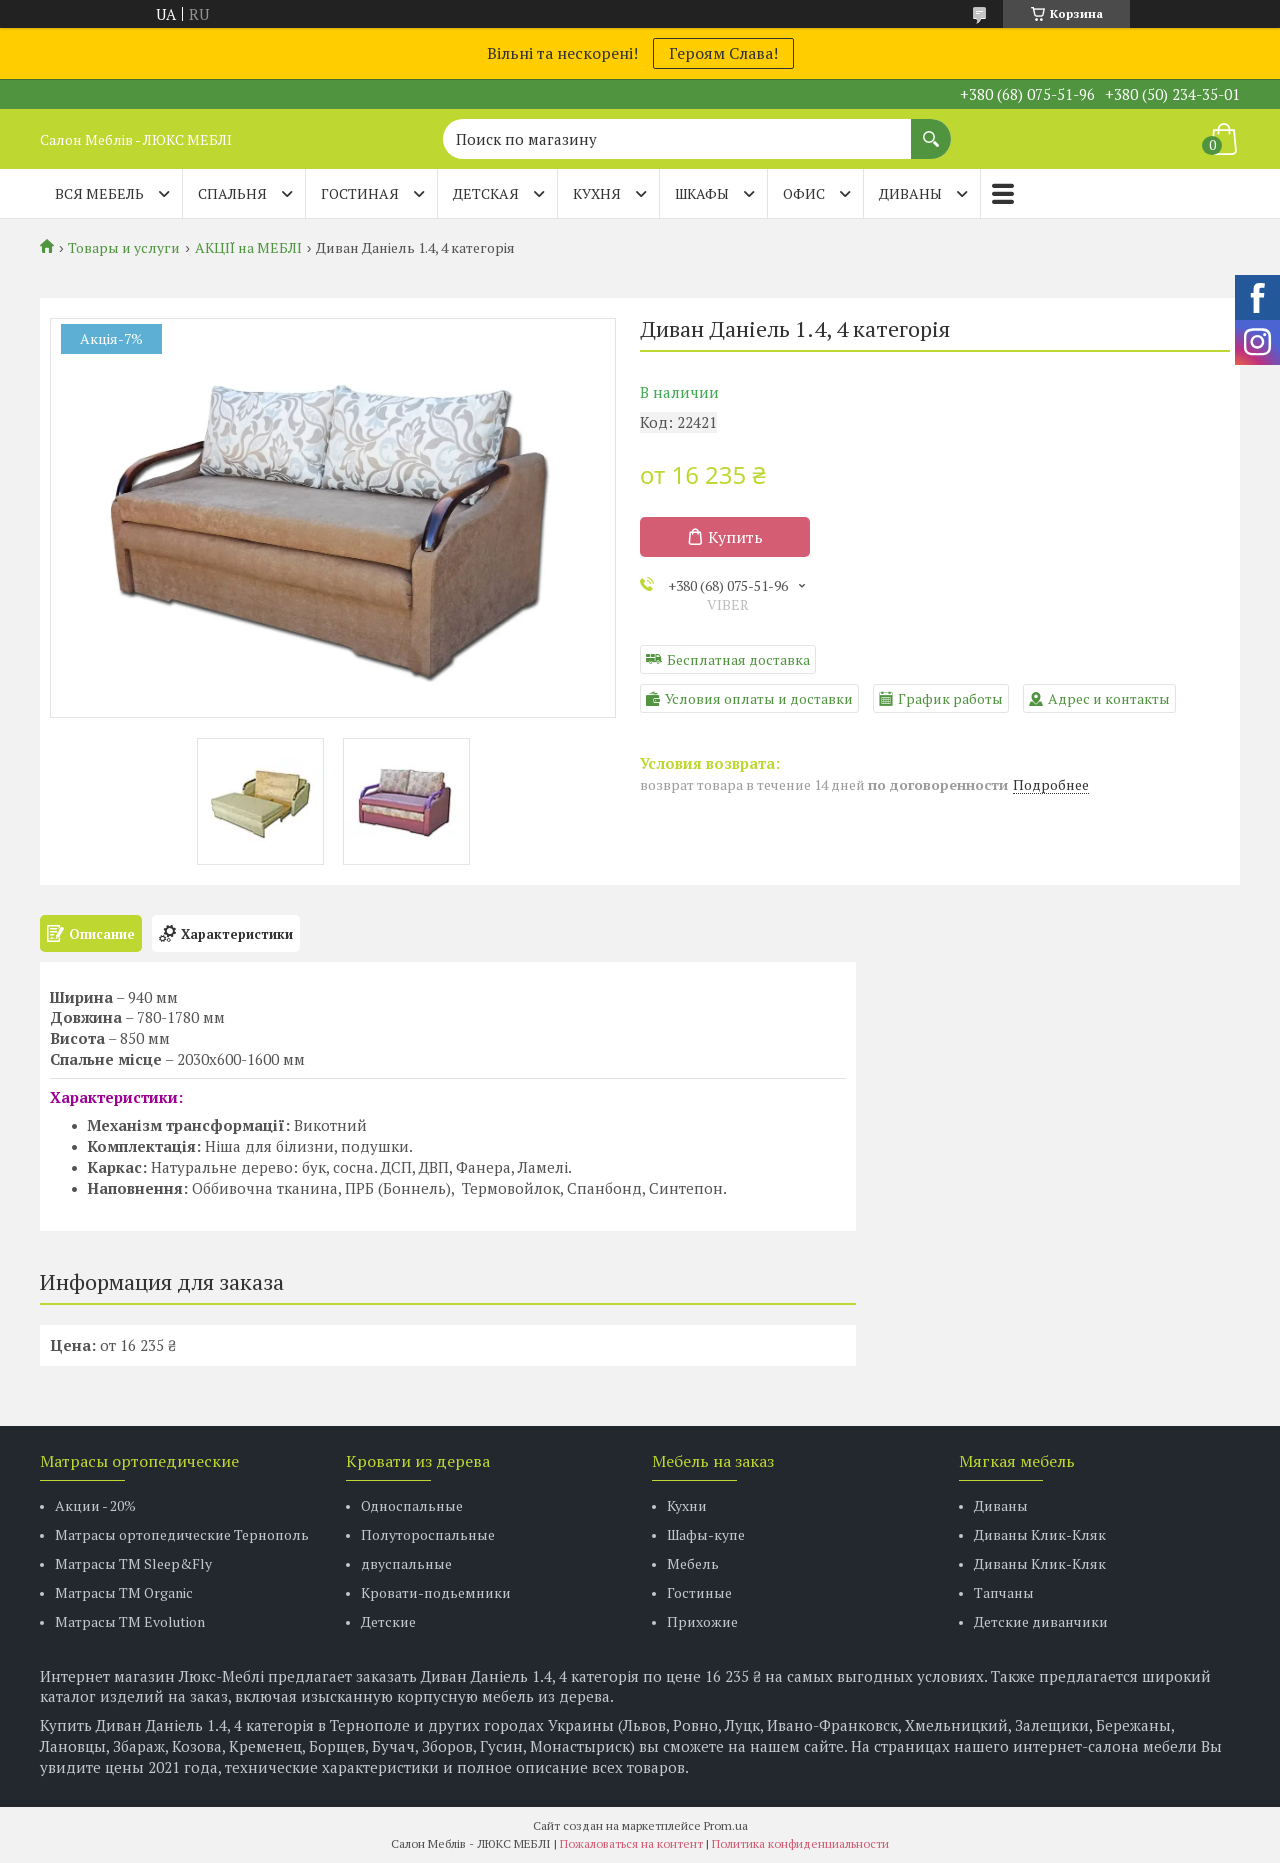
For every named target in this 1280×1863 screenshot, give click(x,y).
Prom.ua (726, 1825)
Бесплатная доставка (738, 659)
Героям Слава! (723, 53)
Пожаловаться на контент (631, 1843)
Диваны (1001, 1505)
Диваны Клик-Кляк (1040, 1534)
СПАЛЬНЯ (232, 193)
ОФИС (804, 193)
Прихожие (702, 1621)
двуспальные (406, 1563)
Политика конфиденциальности (800, 1843)
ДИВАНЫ (910, 193)
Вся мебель (99, 193)
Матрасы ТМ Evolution (130, 1621)
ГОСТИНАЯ (360, 193)
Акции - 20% (95, 1505)
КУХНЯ (597, 193)
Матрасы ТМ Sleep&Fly (133, 1563)
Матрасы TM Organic (124, 1592)
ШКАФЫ (702, 193)
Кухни (687, 1505)
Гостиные (699, 1592)
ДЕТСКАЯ (486, 193)
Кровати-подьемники (436, 1592)
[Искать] (931, 129)
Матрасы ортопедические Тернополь (182, 1534)
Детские (388, 1621)
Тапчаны (1004, 1592)
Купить (735, 537)
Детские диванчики (1041, 1621)
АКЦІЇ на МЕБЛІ (248, 248)
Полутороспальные (428, 1534)
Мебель (693, 1563)
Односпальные (412, 1505)
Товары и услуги (124, 248)
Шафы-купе (706, 1534)
